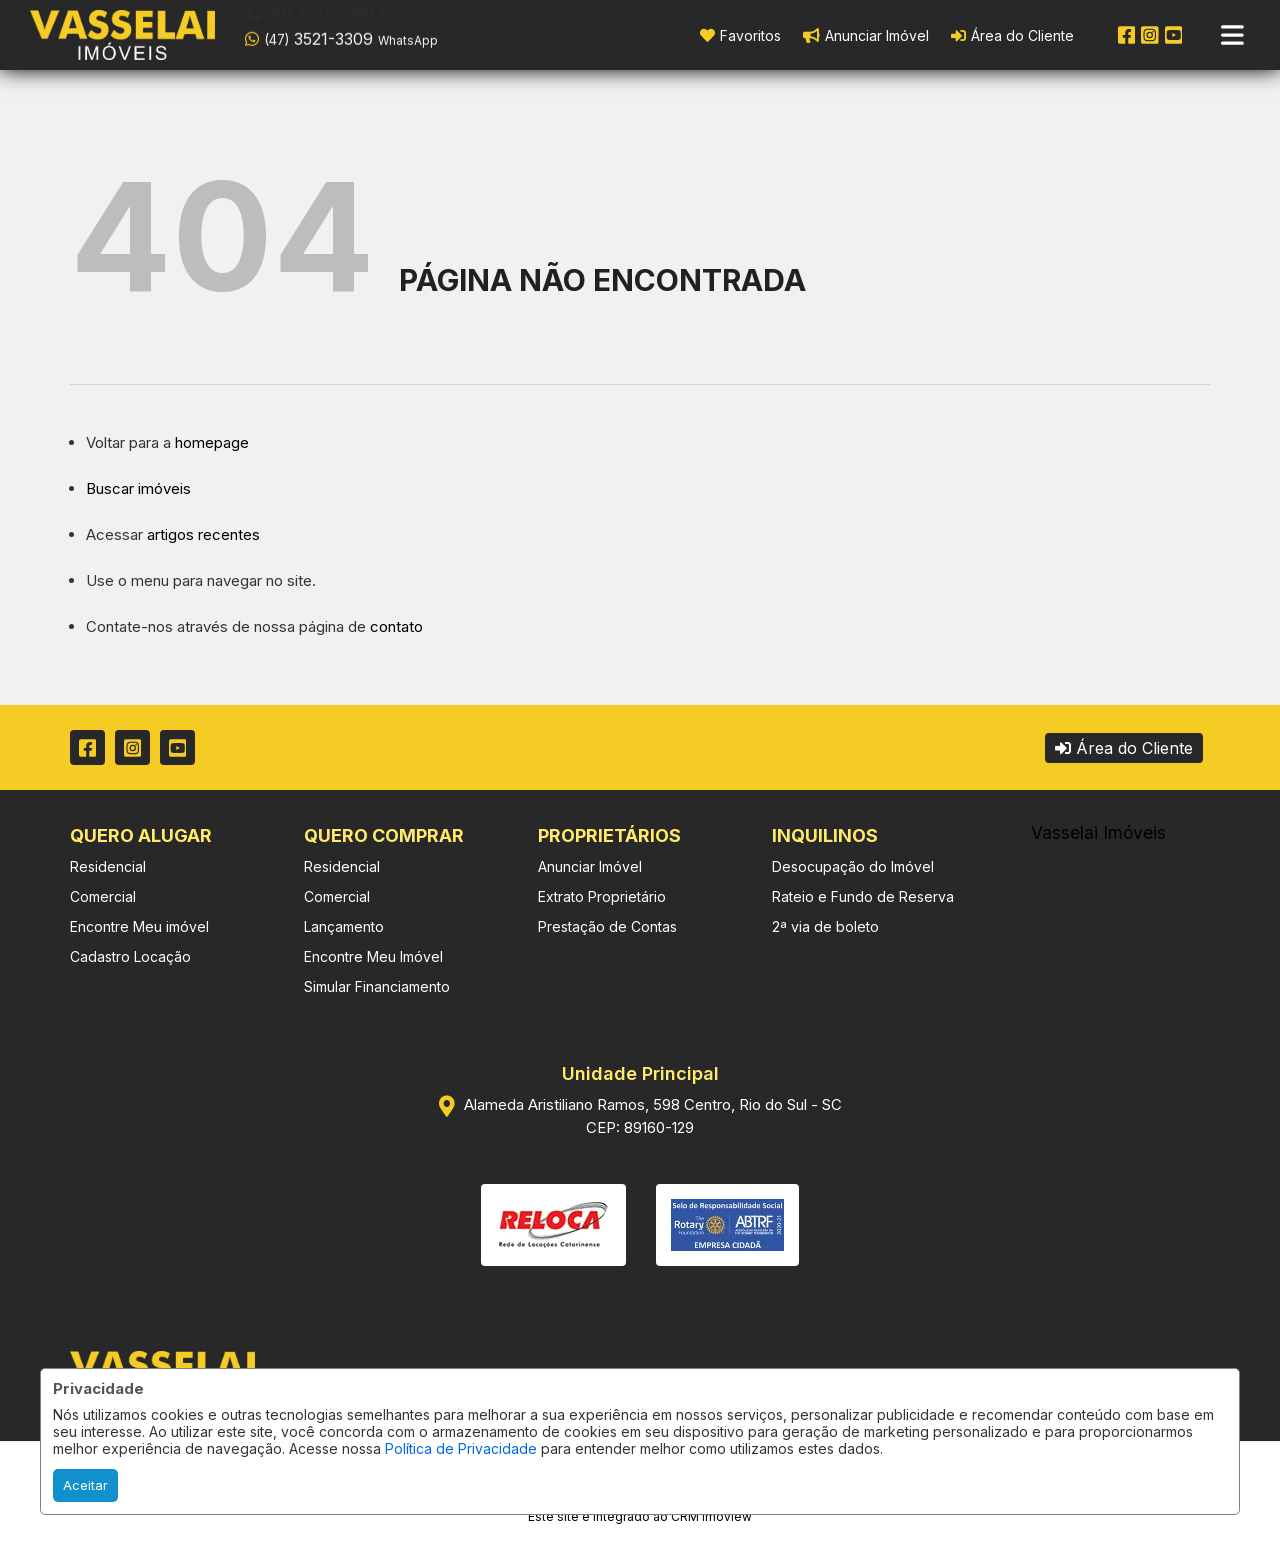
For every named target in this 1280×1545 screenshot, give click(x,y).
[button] (372, 33)
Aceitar (85, 1485)
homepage (212, 442)
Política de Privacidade (461, 1448)
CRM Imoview (711, 1516)
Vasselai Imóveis (1098, 832)
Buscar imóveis (138, 488)
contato (396, 626)
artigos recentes (203, 534)
